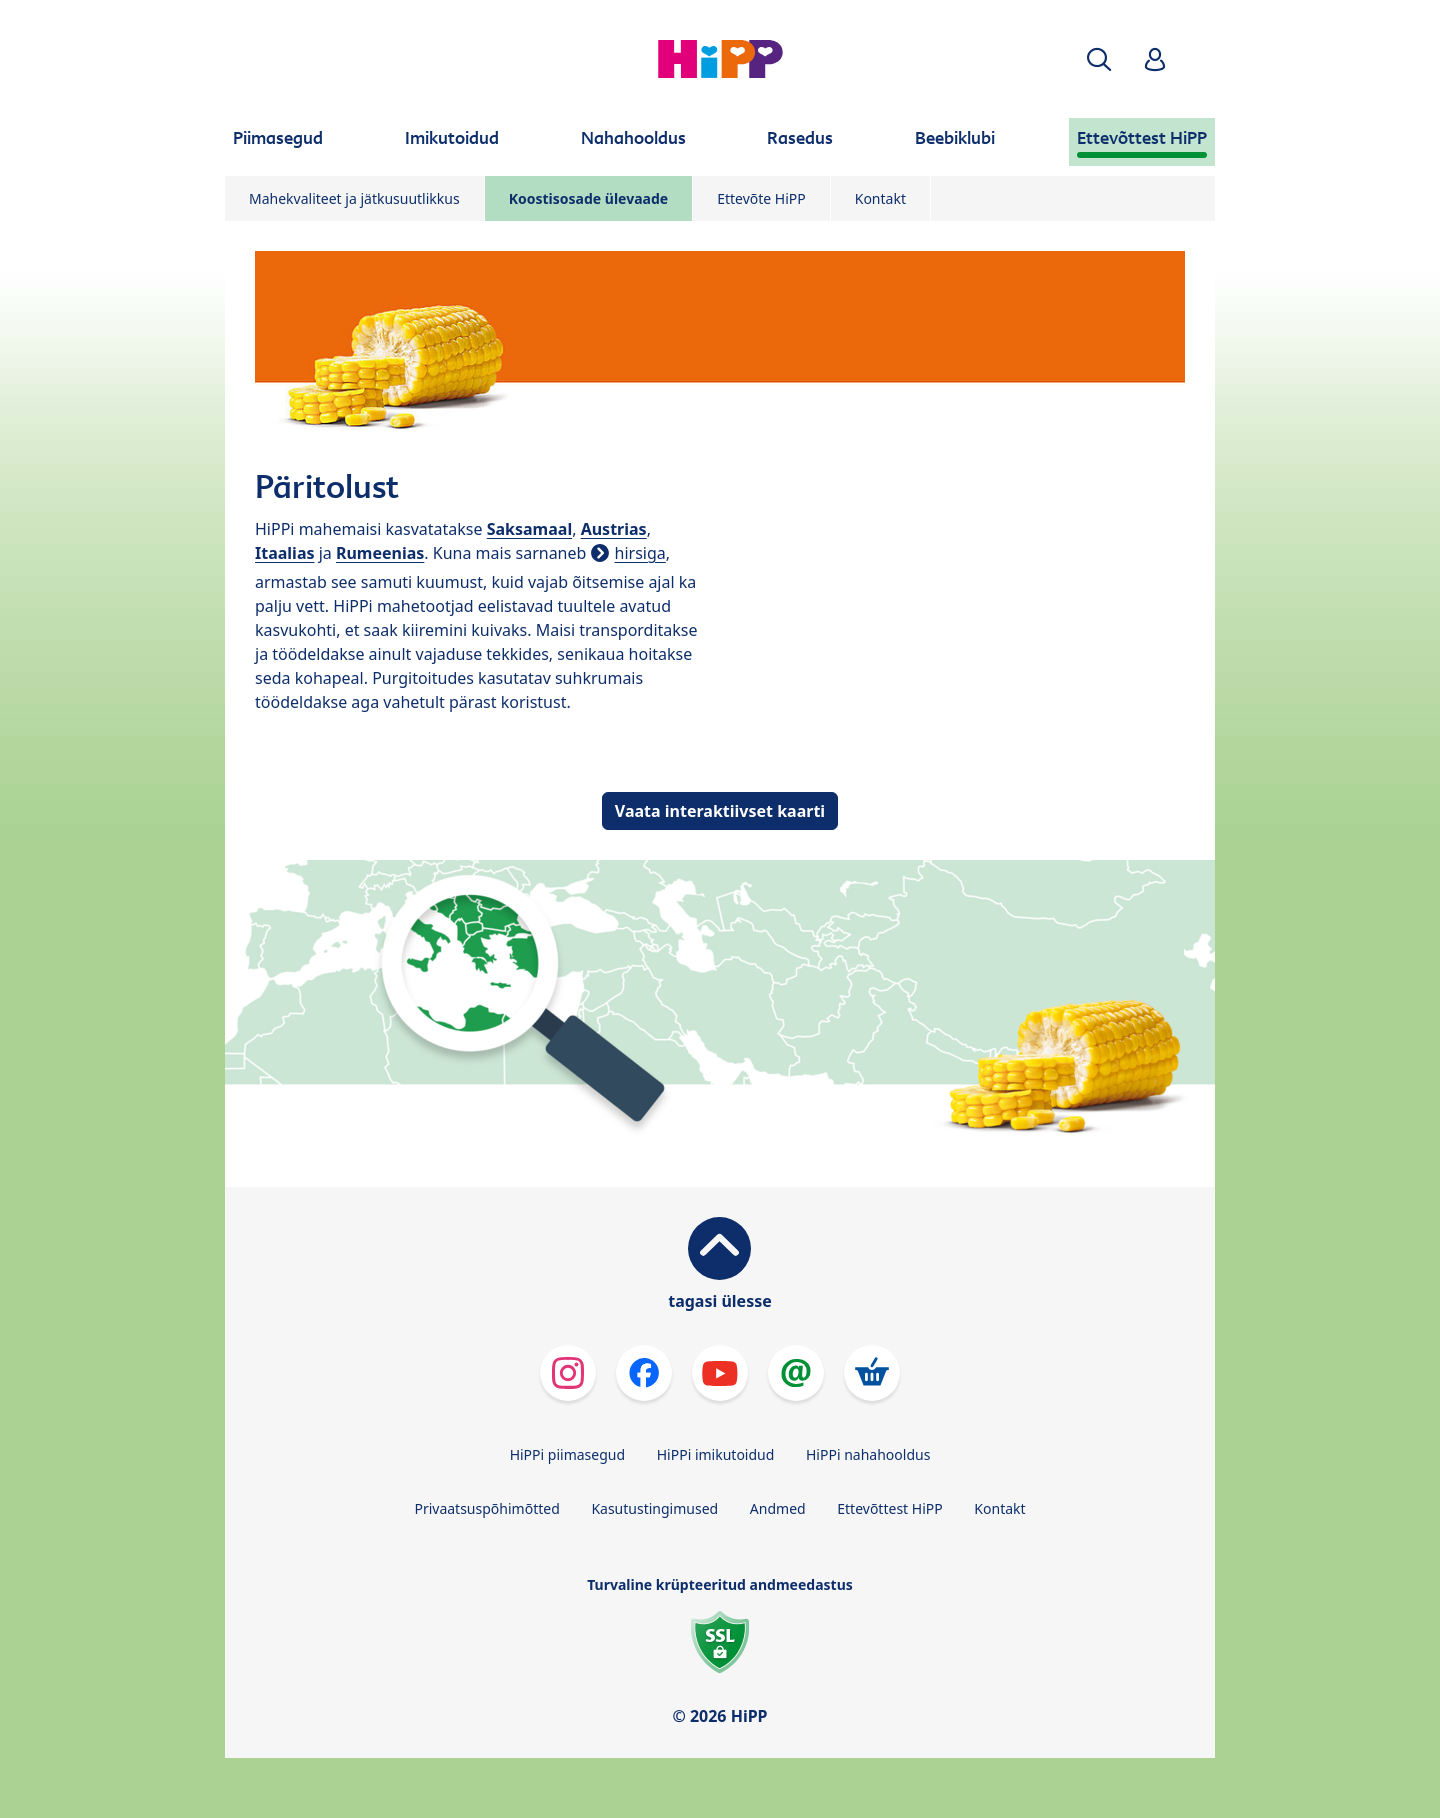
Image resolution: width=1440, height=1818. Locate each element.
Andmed (778, 1508)
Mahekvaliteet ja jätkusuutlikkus (354, 198)
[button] (1099, 59)
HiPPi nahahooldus (868, 1454)
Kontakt (880, 198)
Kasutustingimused (654, 1508)
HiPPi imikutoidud (716, 1454)
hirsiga (640, 553)
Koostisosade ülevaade (588, 198)
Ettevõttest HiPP (889, 1508)
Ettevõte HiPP (761, 198)
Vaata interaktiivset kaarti (720, 811)
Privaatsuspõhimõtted (486, 1508)
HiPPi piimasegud (567, 1454)
